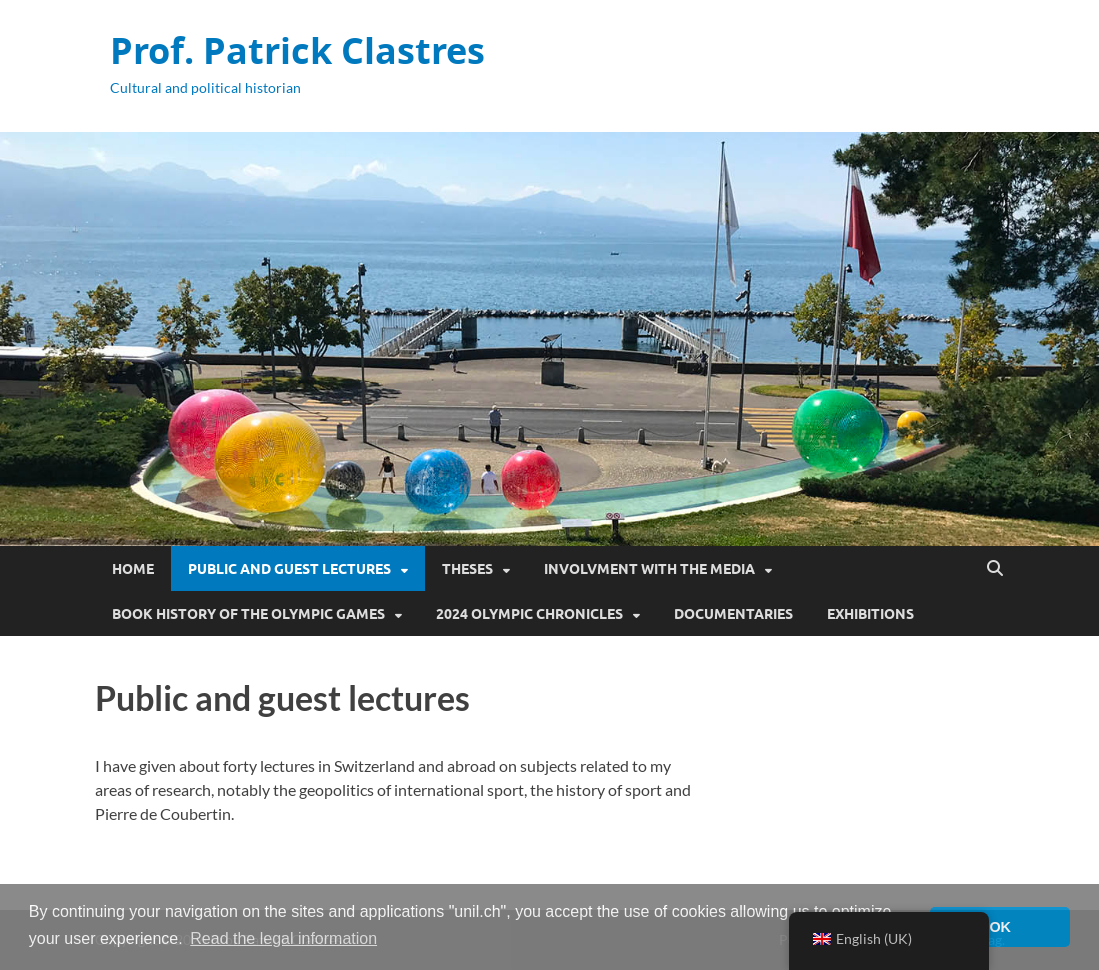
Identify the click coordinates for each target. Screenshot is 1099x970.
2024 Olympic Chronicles (529, 614)
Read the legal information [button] (283, 938)
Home (133, 569)
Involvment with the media (649, 569)
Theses (467, 569)
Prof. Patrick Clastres (297, 50)
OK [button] (1000, 927)
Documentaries (733, 614)
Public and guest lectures (289, 569)
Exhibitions (870, 614)
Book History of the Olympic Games (248, 614)
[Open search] (995, 569)
